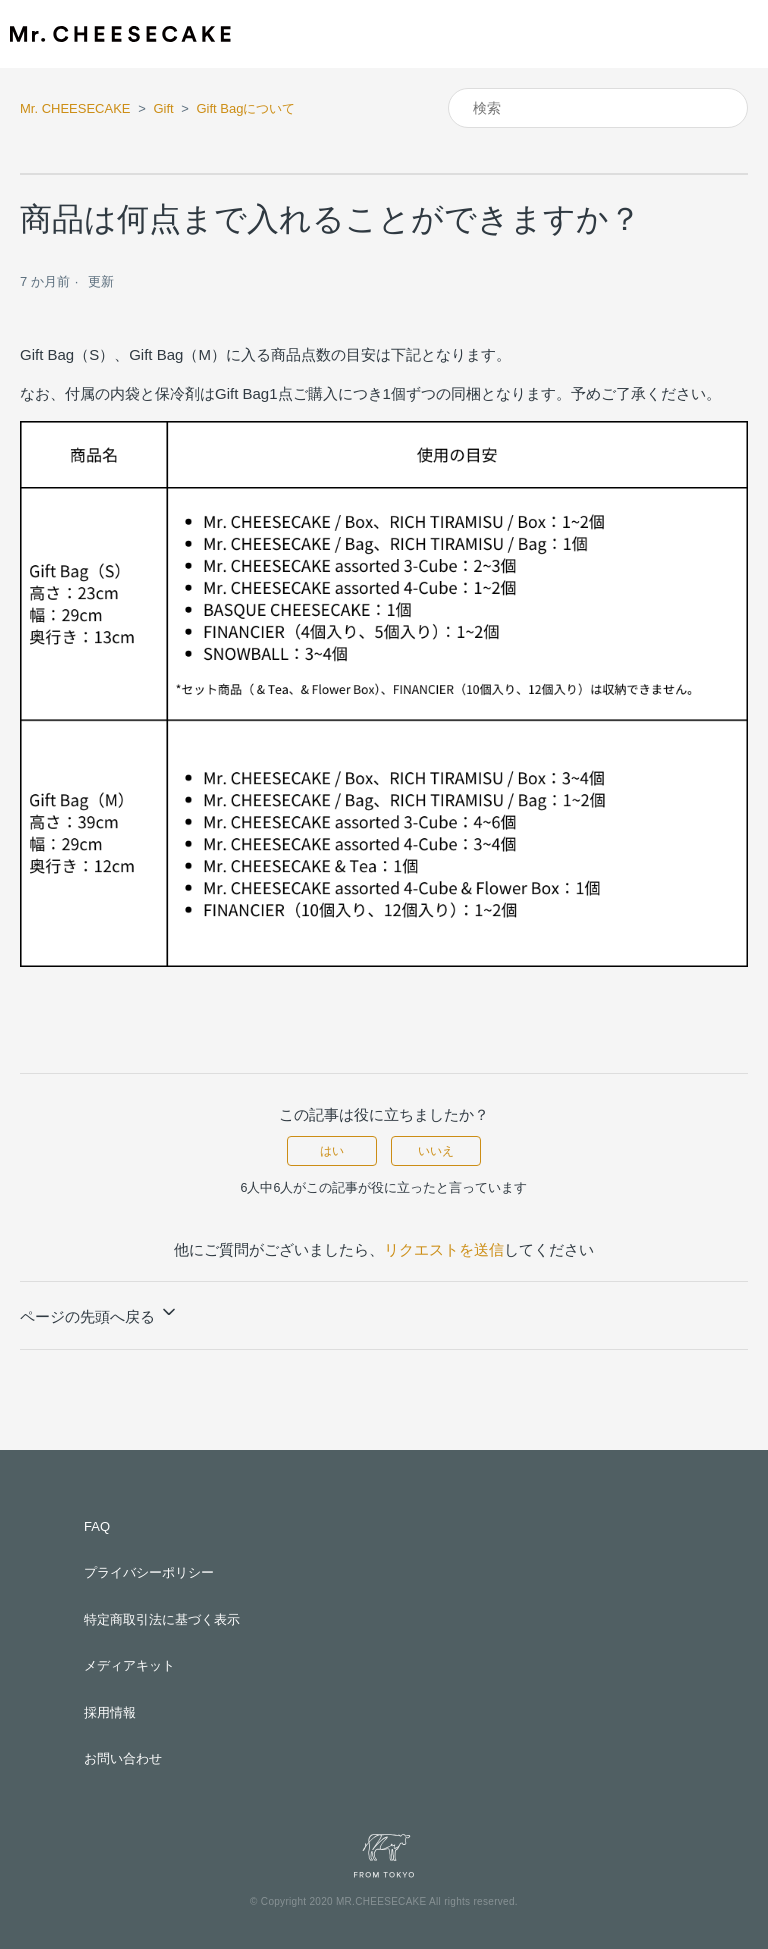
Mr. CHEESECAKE (75, 108)
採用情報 (110, 1712)
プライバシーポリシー (149, 1572)
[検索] (598, 108)
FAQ (97, 1526)
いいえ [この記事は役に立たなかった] (436, 1151)
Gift (163, 108)
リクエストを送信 (444, 1249)
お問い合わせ (123, 1758)
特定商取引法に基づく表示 (162, 1619)
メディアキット (129, 1665)
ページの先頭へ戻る (99, 1313)
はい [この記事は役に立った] (332, 1151)
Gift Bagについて (245, 108)
